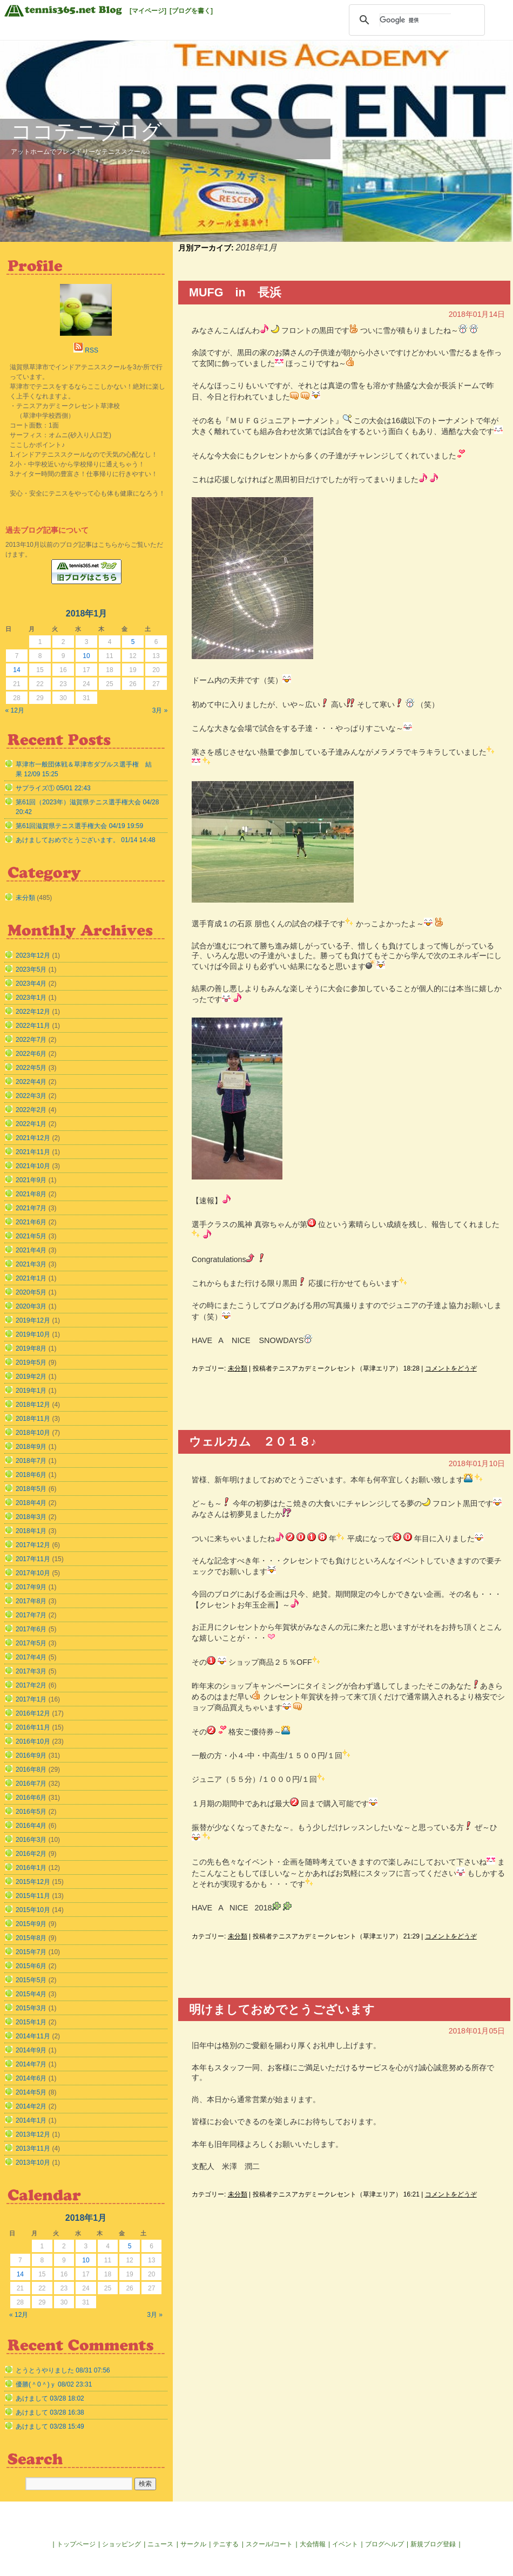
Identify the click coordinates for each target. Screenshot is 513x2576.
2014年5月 (31, 2092)
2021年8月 (31, 1194)
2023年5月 (31, 969)
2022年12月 (33, 1011)
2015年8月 (31, 1938)
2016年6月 (31, 1797)
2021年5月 (31, 1236)
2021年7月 (31, 1208)
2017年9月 (31, 1587)
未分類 (237, 1368)
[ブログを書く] (191, 11)
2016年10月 (33, 1741)
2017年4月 (31, 1657)
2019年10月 (33, 1334)
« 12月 (14, 710)
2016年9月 (31, 1755)
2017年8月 (31, 1601)
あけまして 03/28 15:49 (50, 2426)
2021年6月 (31, 1222)
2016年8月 (31, 1769)
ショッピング (121, 2544)
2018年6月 (31, 1475)
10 (86, 656)
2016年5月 (31, 1811)
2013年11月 (33, 2148)
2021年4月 (31, 1250)
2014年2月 (31, 2106)
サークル (193, 2544)
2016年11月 (33, 1727)
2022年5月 (31, 1068)
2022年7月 (31, 1039)
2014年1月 (31, 2120)
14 (16, 670)
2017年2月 (31, 1685)
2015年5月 (31, 1980)
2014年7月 (31, 2064)
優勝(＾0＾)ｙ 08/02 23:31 (54, 2384)
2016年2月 (31, 1854)
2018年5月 (31, 1489)
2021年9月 (31, 1180)
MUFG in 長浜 (235, 292)
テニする (226, 2544)
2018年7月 (31, 1461)
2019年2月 (31, 1376)
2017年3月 (31, 1671)
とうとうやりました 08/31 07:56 (63, 2370)
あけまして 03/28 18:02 (50, 2398)
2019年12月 (33, 1320)
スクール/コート (269, 2544)
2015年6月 (31, 1966)
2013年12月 (33, 2134)
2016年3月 (31, 1839)
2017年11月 (33, 1559)
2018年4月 (31, 1503)
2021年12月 (33, 1138)
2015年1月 (31, 2022)
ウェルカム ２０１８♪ (252, 1441)
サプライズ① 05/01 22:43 (53, 788)
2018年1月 (31, 1531)
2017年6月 (31, 1629)
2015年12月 (33, 1882)
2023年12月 (33, 955)
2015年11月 (33, 1896)
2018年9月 (31, 1446)
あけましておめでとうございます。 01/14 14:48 (86, 840)
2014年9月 (31, 2050)
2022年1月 (31, 1124)
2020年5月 (31, 1292)
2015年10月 (33, 1910)
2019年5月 (31, 1362)
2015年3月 (31, 2008)
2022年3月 (31, 1096)
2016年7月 (31, 1783)
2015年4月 (31, 1994)
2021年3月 (31, 1264)
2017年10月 (33, 1573)
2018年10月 (33, 1432)
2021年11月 (33, 1152)
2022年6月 (31, 1053)
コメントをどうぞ (451, 1368)
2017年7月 (31, 1615)
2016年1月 (31, 1868)
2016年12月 (33, 1713)
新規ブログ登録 (433, 2544)
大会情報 (313, 2544)
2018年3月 (31, 1517)
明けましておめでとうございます (282, 2009)
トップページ (76, 2544)
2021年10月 (33, 1166)
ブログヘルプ (384, 2544)
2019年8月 (31, 1348)
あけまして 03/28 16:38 (50, 2412)
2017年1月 (31, 1699)
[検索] (415, 19)
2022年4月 (31, 1082)
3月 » (160, 710)
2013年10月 (33, 2162)
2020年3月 (31, 1306)
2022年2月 (31, 1110)
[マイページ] (148, 11)
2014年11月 (33, 2036)
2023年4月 (31, 983)
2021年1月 (31, 1278)
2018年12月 (33, 1404)
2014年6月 (31, 2078)
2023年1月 (31, 997)
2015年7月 (31, 1952)
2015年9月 (31, 1924)
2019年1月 (31, 1390)
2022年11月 (33, 1025)
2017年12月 (33, 1545)
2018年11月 (33, 1418)
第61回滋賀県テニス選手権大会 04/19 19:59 (79, 826)
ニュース (160, 2544)
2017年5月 (31, 1643)
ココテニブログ (86, 131)
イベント (345, 2544)
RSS (91, 350)
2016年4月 (31, 1825)
